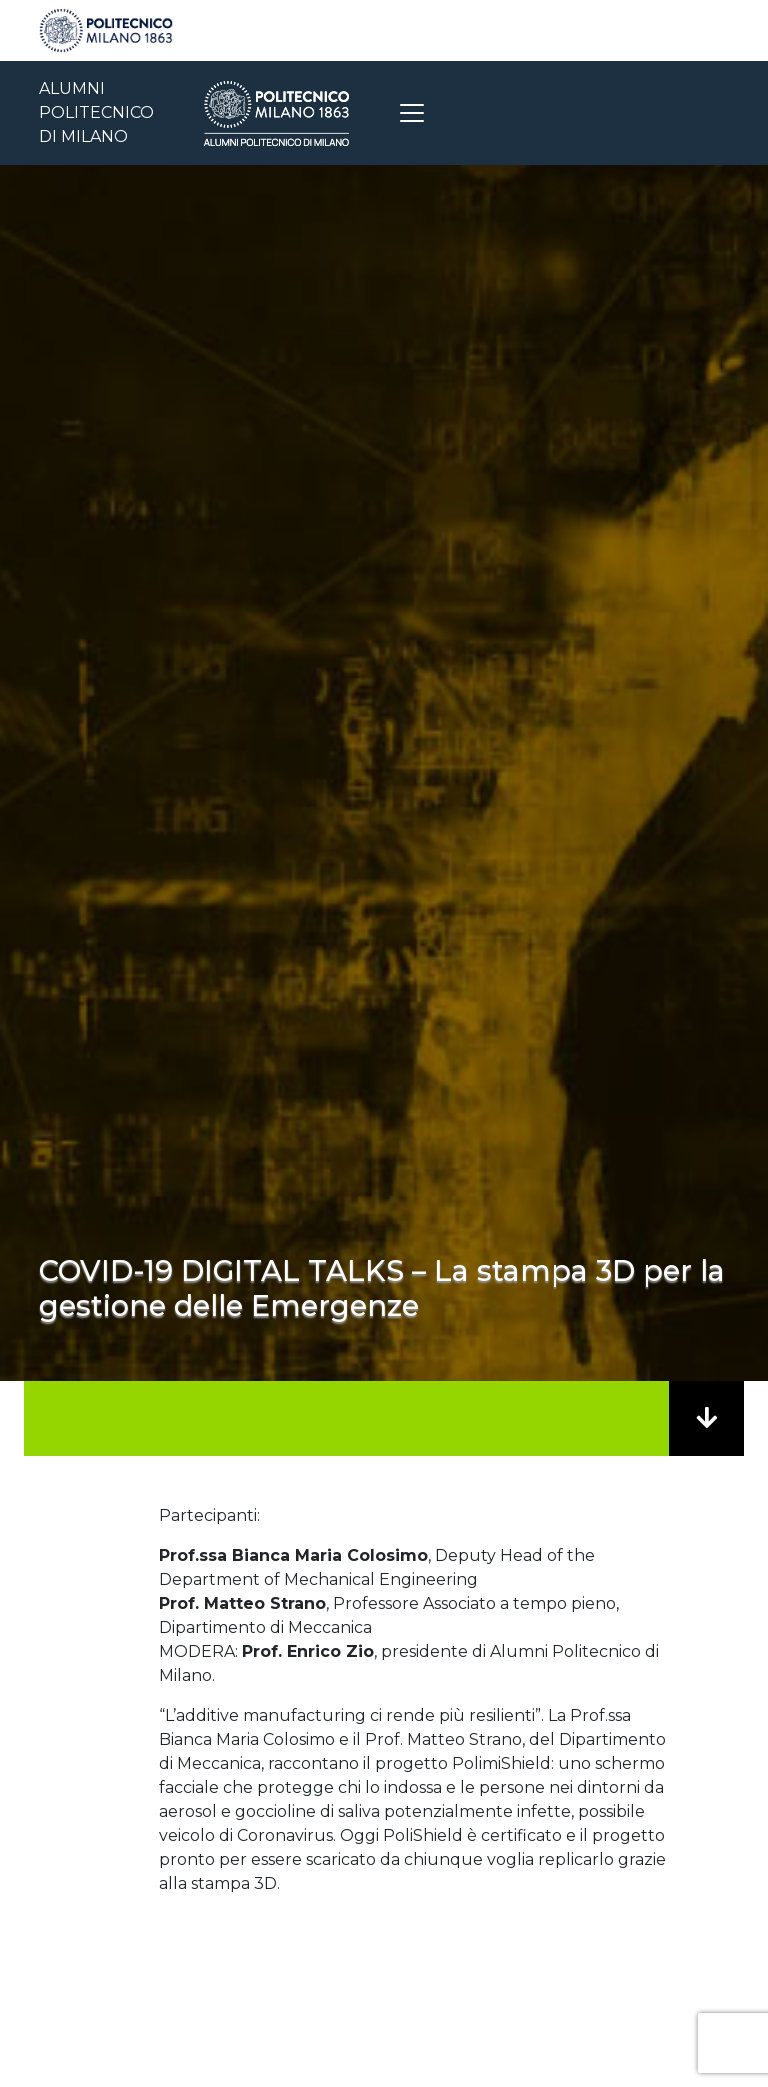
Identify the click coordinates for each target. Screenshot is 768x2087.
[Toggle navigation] (412, 113)
